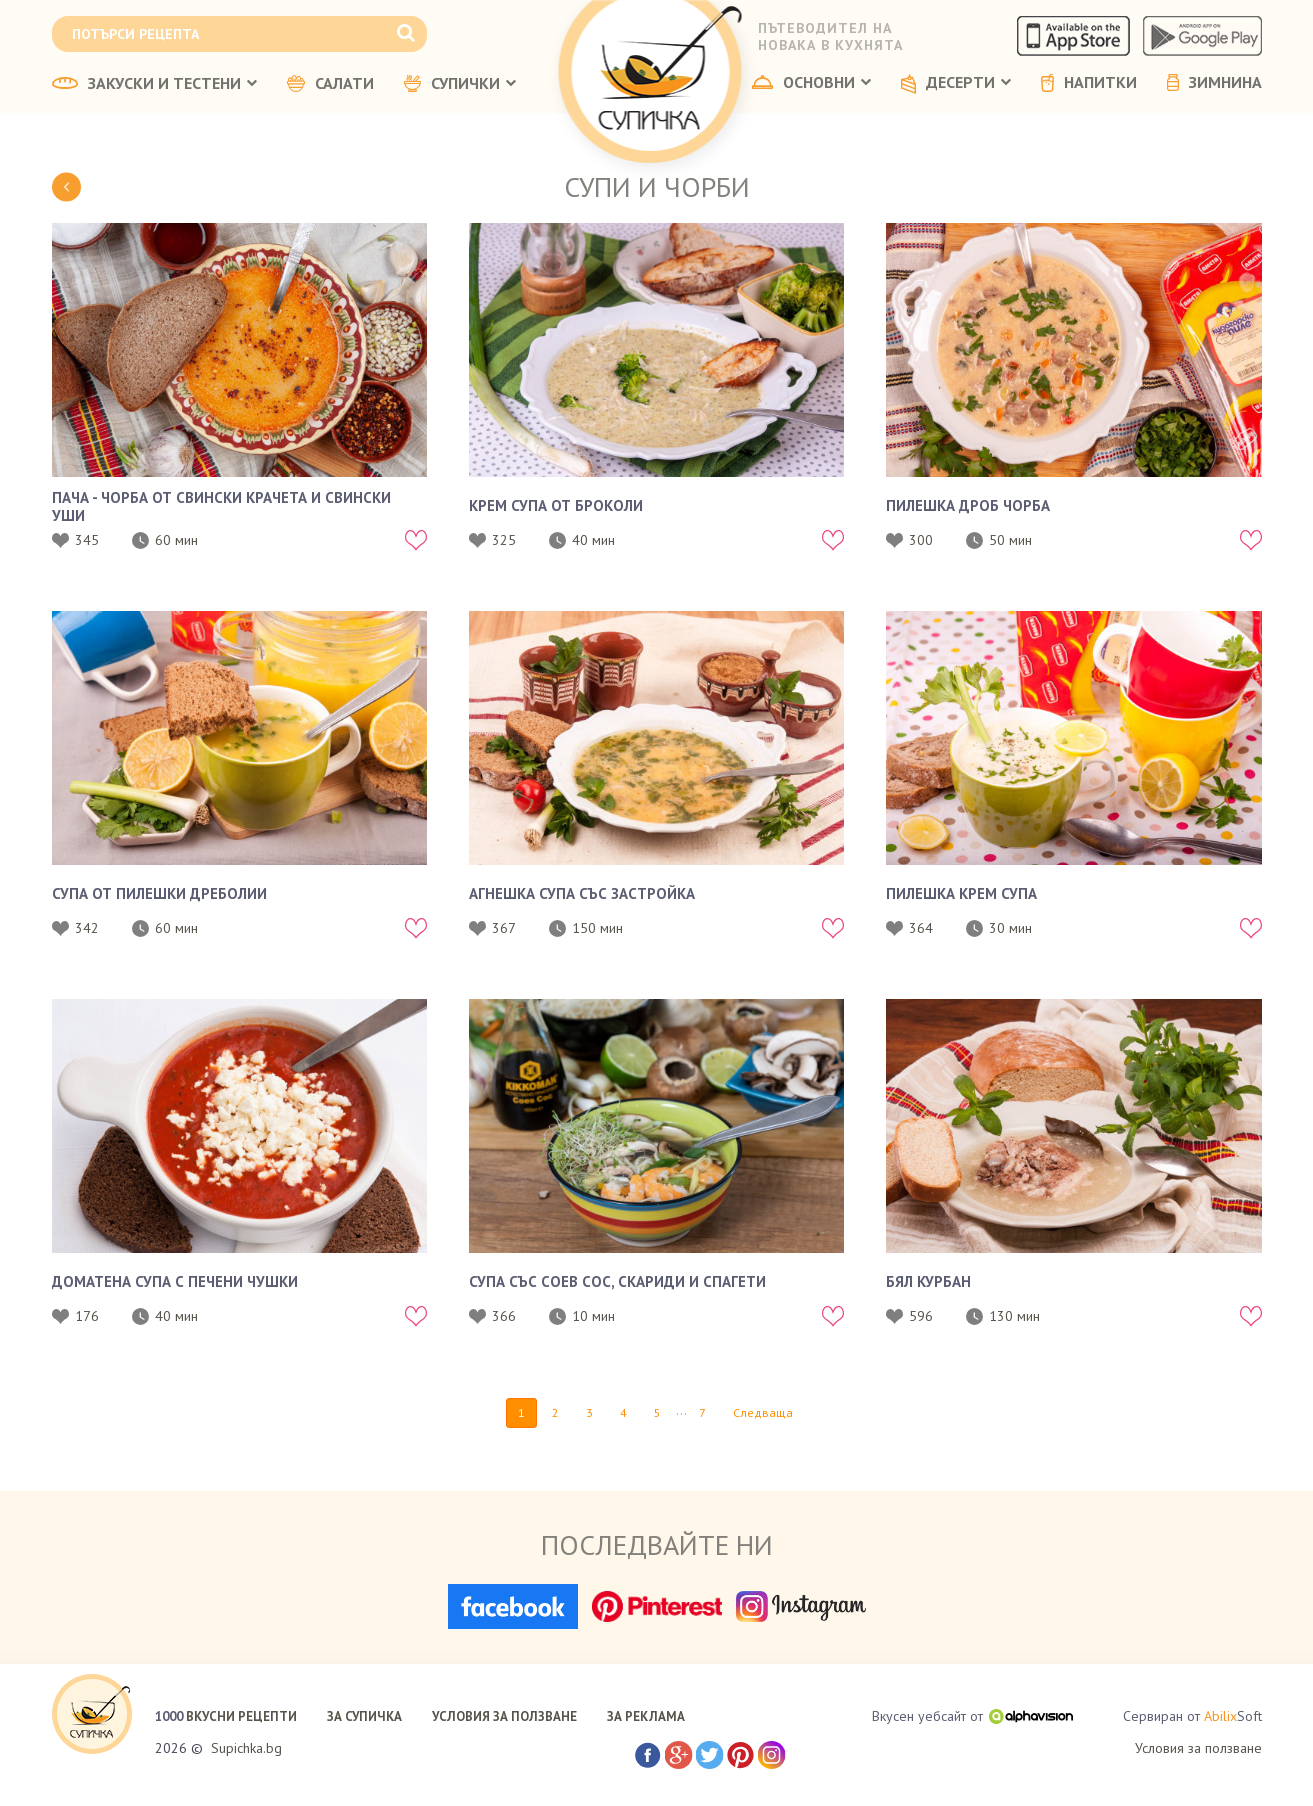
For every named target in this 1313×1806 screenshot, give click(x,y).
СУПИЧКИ (460, 84)
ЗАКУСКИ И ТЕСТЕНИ (154, 84)
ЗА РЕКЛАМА (646, 1716)
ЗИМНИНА (1214, 83)
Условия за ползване (1198, 1748)
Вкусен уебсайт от (972, 1716)
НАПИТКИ (1089, 83)
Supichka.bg (246, 1748)
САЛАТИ (330, 84)
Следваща (763, 1412)
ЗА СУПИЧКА (364, 1716)
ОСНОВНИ (811, 83)
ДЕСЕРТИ (956, 84)
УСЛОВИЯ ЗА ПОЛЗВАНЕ (504, 1716)
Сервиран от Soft (1192, 1716)
